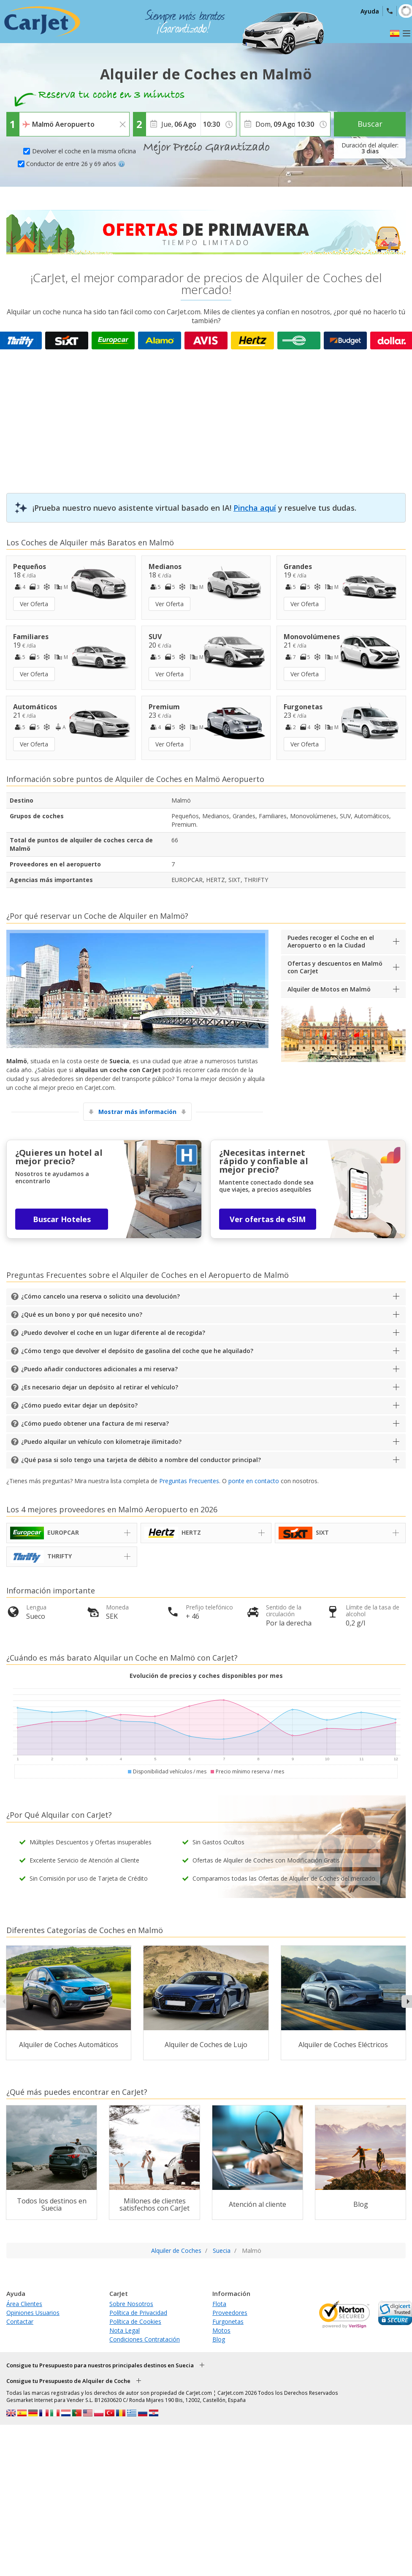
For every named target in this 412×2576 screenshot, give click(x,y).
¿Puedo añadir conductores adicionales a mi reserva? (99, 1369)
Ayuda (369, 11)
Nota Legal (124, 2330)
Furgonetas (228, 2321)
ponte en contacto (253, 1481)
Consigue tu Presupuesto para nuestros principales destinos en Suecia (100, 2365)
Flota (219, 2304)
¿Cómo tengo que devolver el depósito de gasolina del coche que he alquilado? (137, 1351)
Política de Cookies (135, 2321)
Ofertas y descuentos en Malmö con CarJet (334, 967)
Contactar (19, 2321)
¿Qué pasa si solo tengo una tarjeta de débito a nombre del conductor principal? (141, 1460)
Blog (218, 2339)
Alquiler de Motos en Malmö (329, 989)
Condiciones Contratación (144, 2339)
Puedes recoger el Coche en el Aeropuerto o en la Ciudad (330, 941)
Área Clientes (24, 2304)
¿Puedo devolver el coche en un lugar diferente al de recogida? (113, 1333)
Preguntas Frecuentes (189, 1481)
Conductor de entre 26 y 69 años (75, 164)
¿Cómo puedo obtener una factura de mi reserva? (95, 1423)
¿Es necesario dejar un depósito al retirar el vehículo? (99, 1387)
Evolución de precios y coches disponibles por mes (206, 1676)
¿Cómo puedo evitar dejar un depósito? (79, 1405)
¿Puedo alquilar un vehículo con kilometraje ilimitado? (101, 1442)
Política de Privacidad (138, 2313)
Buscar (370, 124)
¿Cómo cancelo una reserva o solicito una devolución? (100, 1296)
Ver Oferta (34, 604)
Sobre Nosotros (131, 2304)
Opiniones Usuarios (33, 2313)
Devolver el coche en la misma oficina (84, 151)
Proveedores (229, 2313)
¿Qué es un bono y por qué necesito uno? (81, 1314)
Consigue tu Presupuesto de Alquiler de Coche (68, 2381)
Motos (221, 2330)
